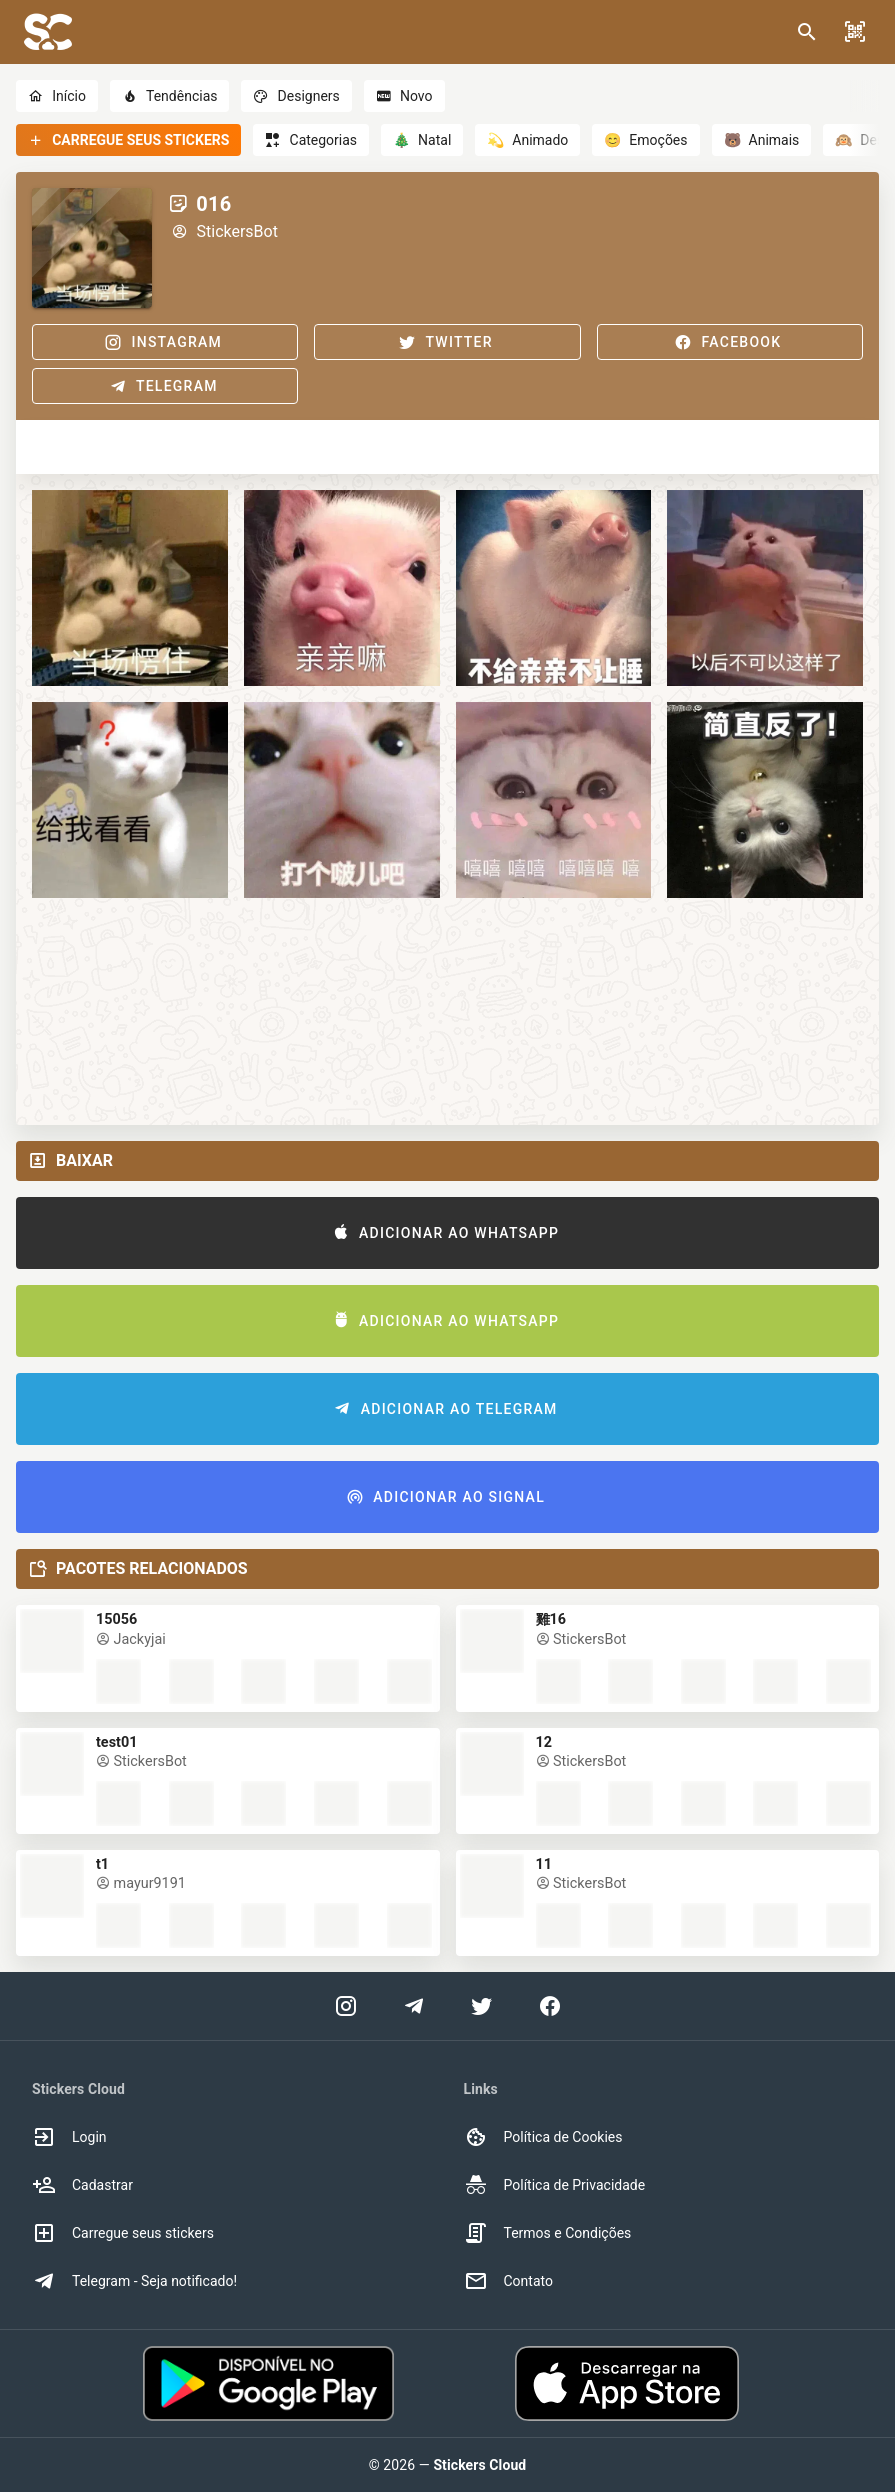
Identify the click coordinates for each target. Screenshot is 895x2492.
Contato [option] (508, 2281)
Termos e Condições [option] (548, 2233)
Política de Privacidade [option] (555, 2185)
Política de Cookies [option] (543, 2137)
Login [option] (69, 2137)
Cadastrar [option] (82, 2185)
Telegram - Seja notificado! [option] (134, 2281)
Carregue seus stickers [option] (123, 2233)
